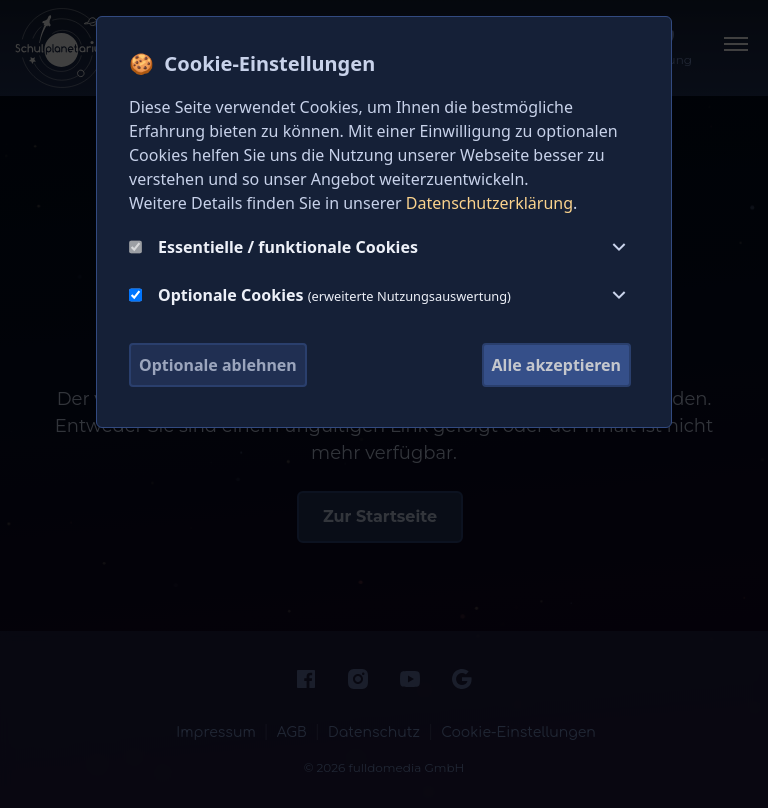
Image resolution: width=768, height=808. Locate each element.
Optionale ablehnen (218, 365)
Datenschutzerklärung (489, 203)
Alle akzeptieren (556, 365)
